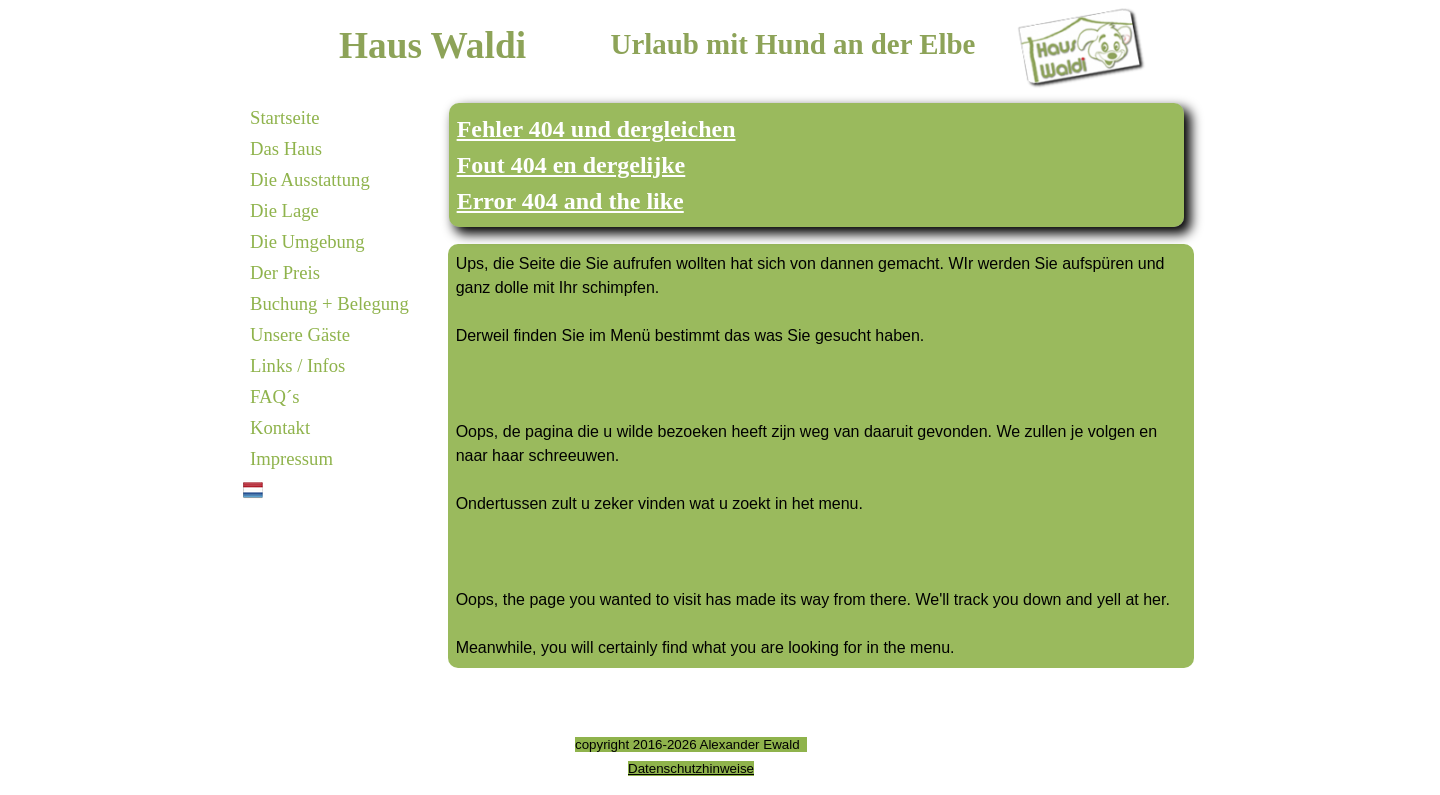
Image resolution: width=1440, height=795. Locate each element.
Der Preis (285, 272)
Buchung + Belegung (329, 303)
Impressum (291, 458)
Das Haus (286, 148)
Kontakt (280, 427)
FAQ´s (274, 396)
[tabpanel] (817, 165)
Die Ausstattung (310, 179)
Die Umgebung (307, 241)
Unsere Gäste (300, 334)
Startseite (284, 117)
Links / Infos (297, 365)
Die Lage (284, 210)
